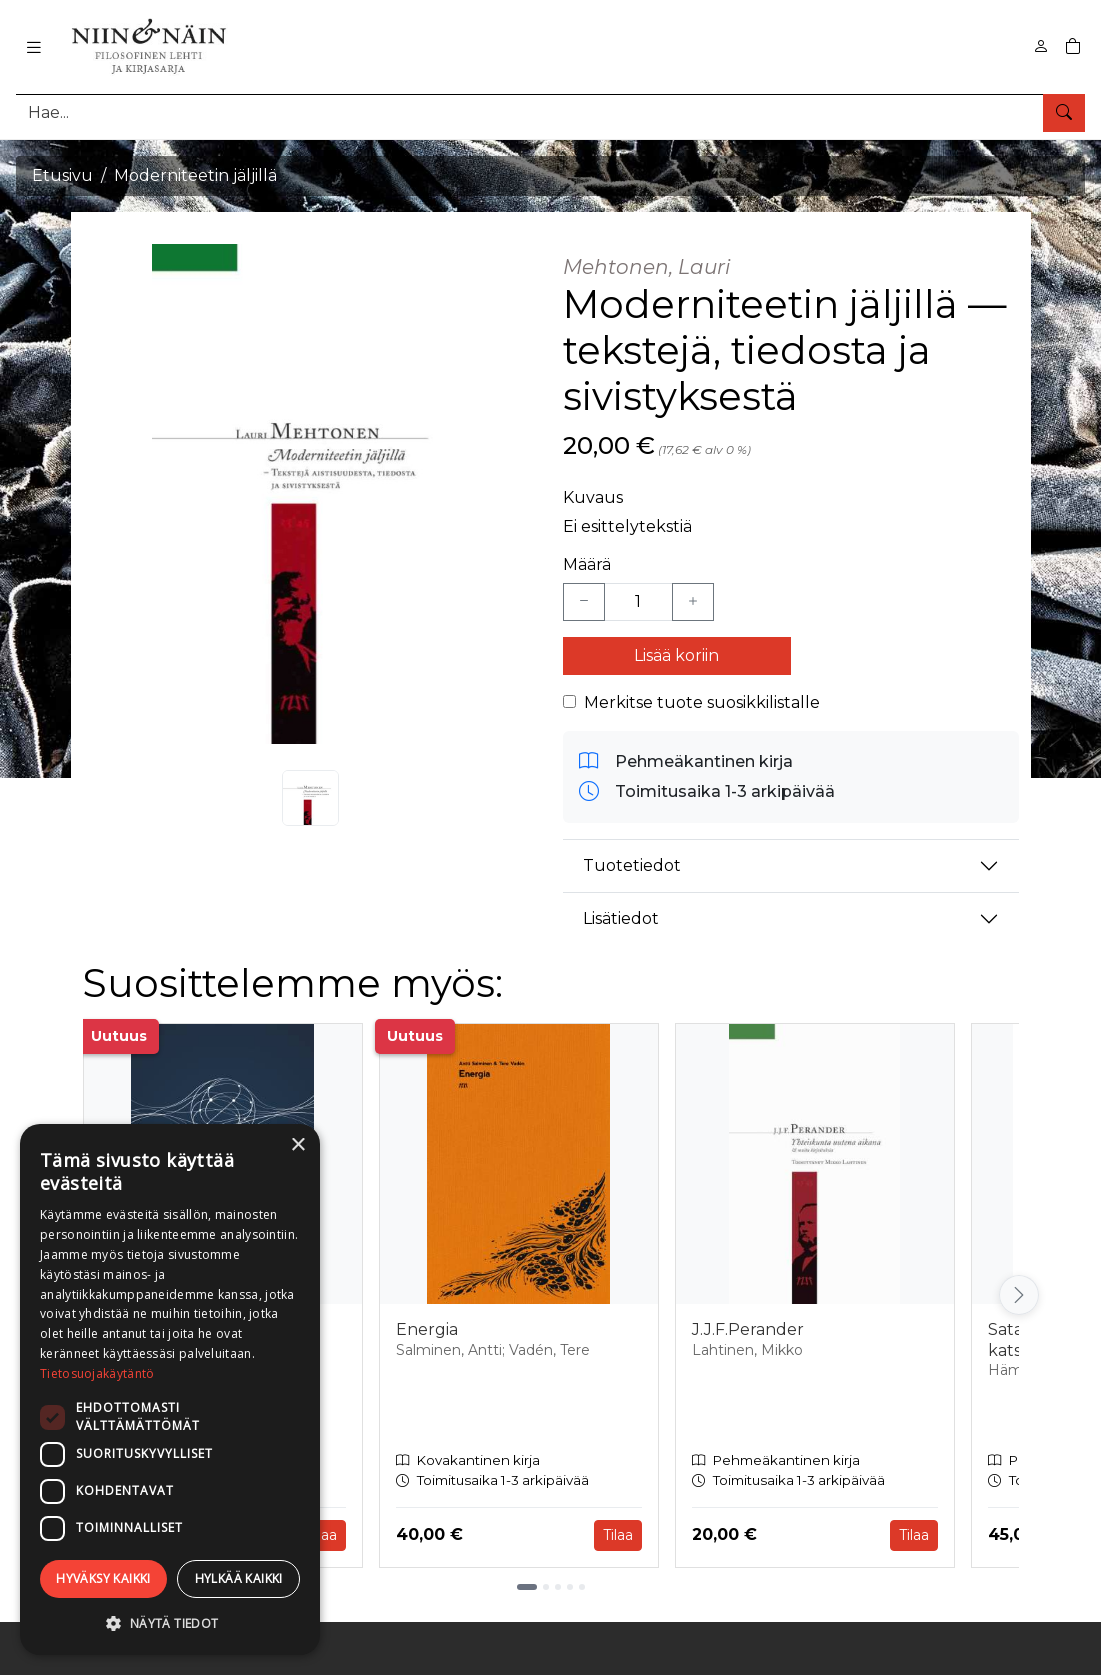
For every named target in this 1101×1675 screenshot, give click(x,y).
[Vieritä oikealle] (1019, 1295)
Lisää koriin (676, 655)
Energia (427, 1329)
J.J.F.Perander (748, 1329)
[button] (170, 1623)
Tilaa (322, 1535)
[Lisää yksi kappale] (693, 602)
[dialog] (170, 1389)
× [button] (297, 1145)
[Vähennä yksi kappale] (584, 602)
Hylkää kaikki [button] (239, 1578)
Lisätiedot (621, 918)
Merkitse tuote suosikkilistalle (702, 702)
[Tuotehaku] (550, 112)
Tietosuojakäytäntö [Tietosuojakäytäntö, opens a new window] (97, 1373)
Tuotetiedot (632, 865)
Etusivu (62, 175)
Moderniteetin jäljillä (195, 175)
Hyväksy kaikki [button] (103, 1578)
